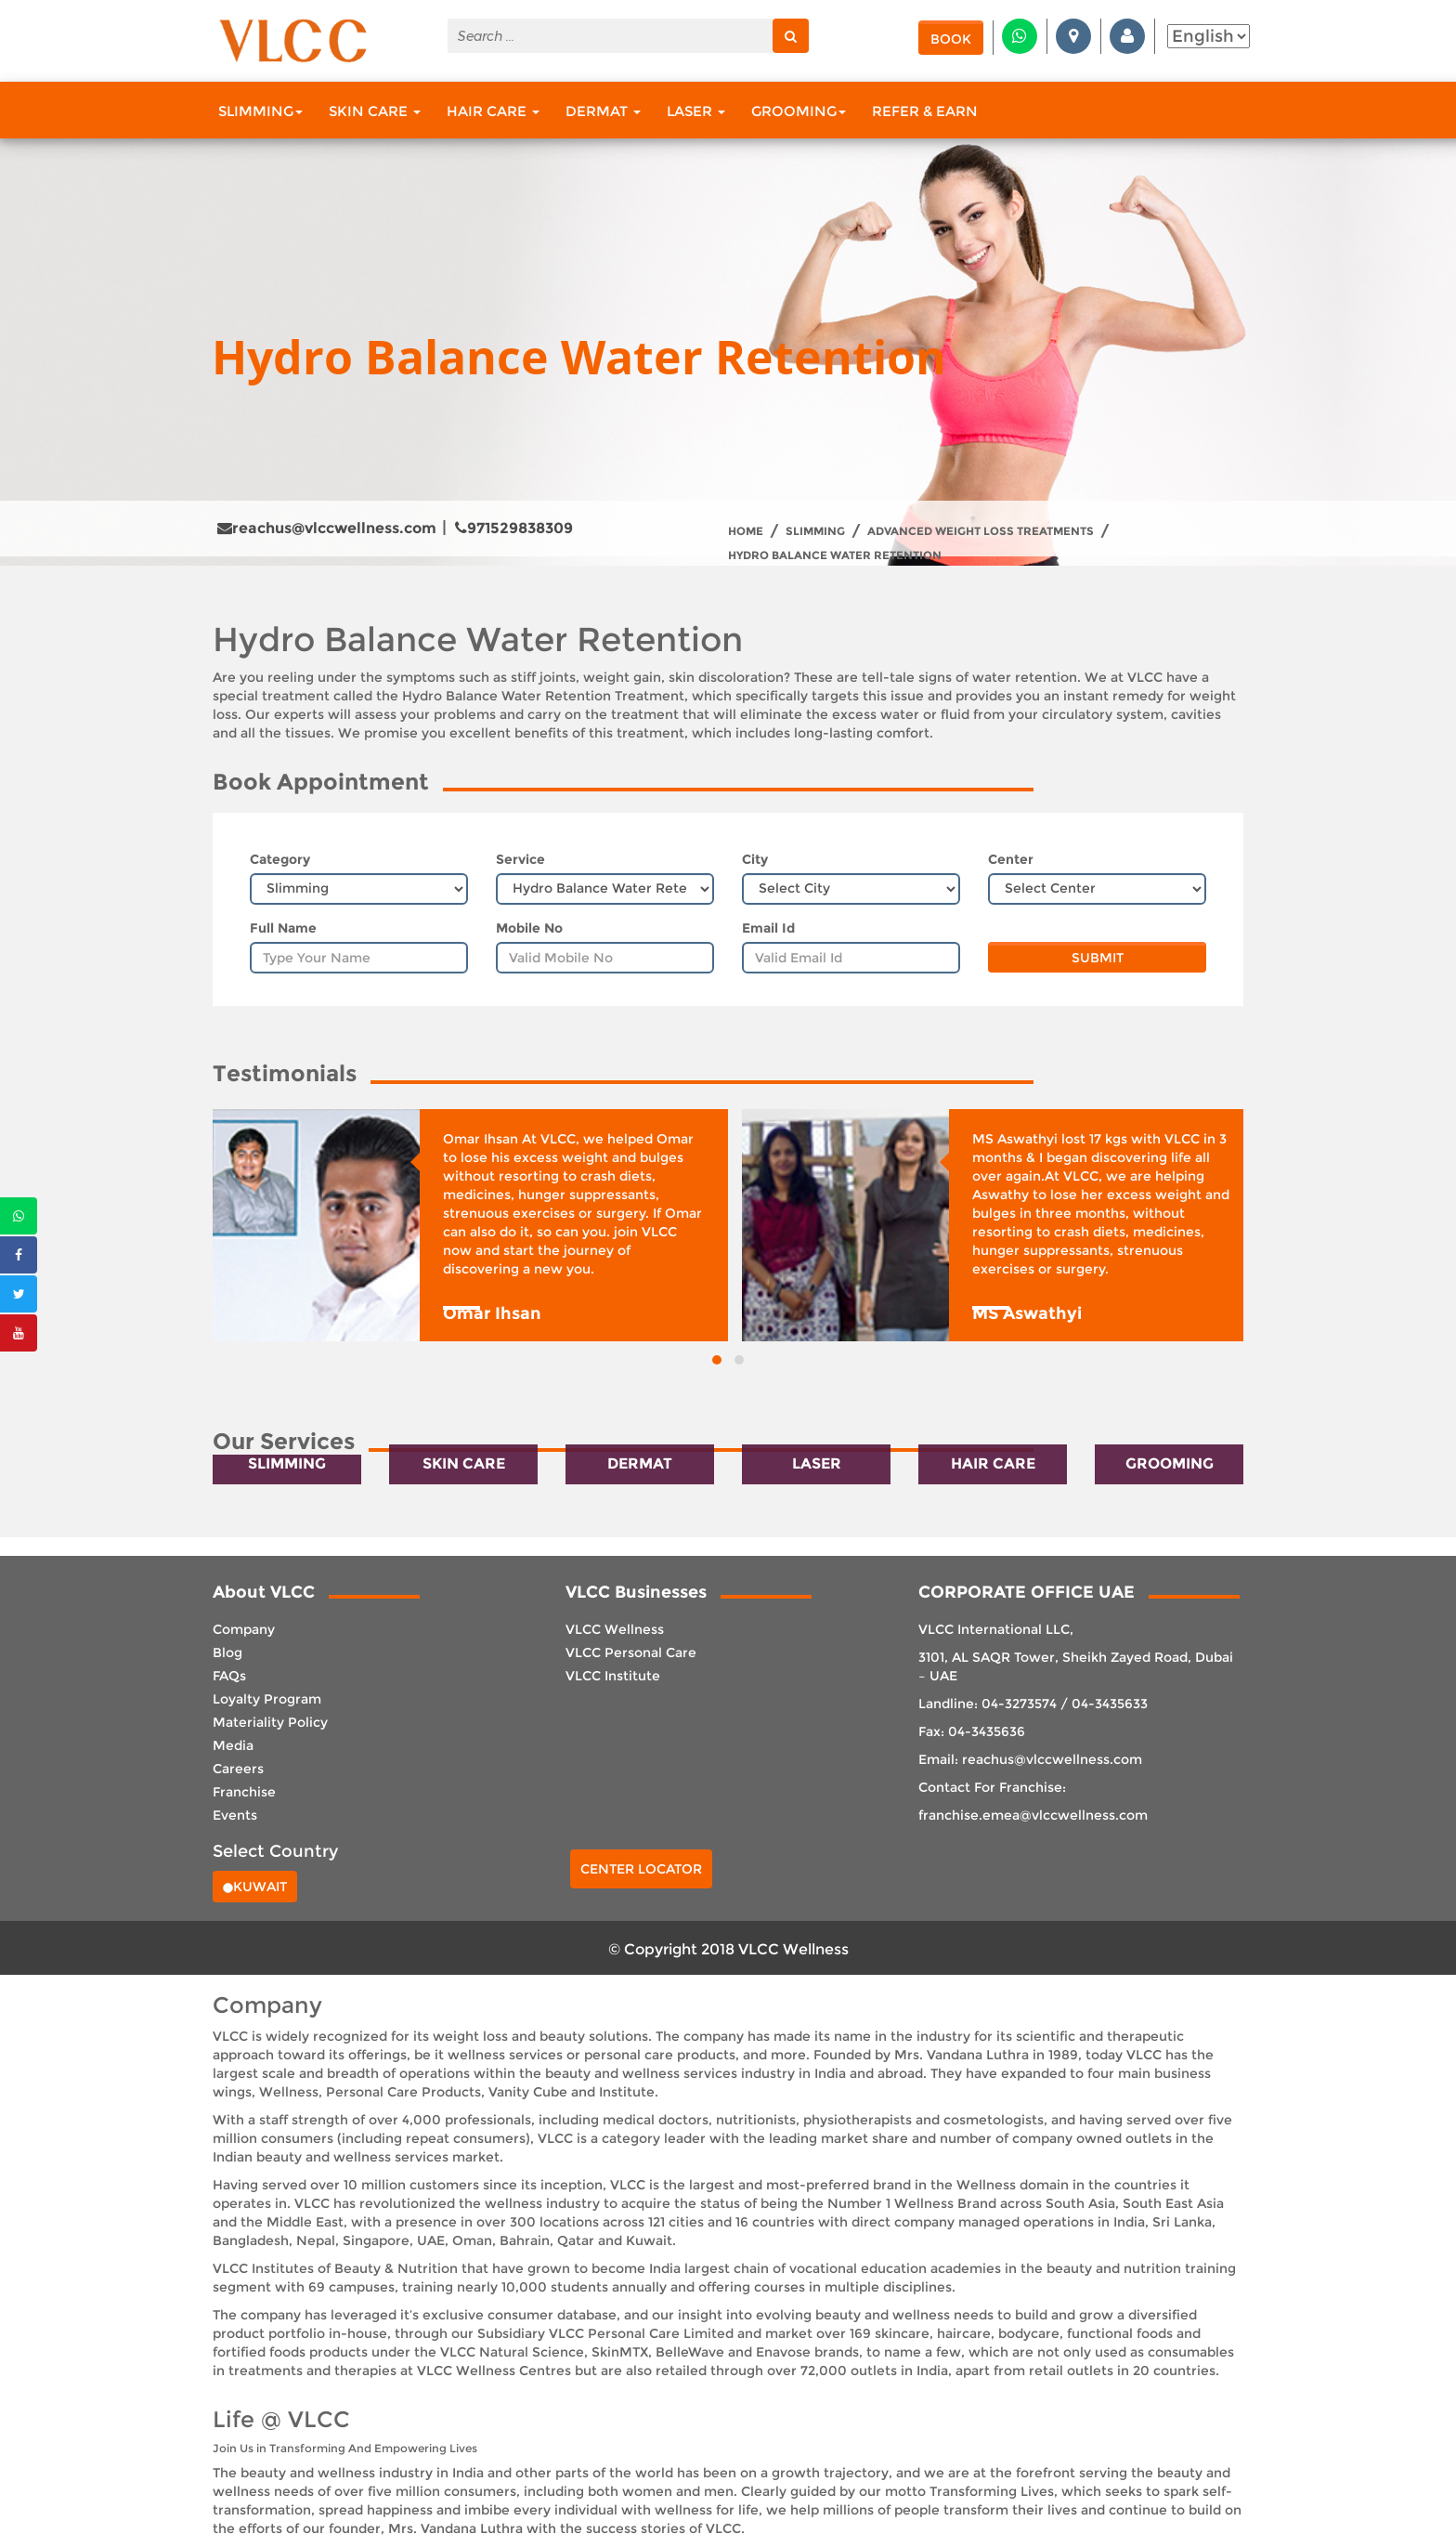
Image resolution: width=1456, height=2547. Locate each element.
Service (520, 859)
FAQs (229, 1675)
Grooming (798, 111)
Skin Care (375, 111)
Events (235, 1815)
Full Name (283, 928)
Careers (238, 1768)
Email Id (768, 928)
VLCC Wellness (615, 1629)
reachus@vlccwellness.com (326, 528)
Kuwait (255, 1886)
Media (233, 1745)
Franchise (244, 1791)
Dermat (603, 111)
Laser (696, 111)
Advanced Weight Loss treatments (980, 531)
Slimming (260, 111)
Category (280, 859)
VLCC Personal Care (631, 1652)
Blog (227, 1652)
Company (244, 1629)
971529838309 (514, 528)
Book (950, 39)
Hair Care (493, 111)
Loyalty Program (267, 1699)
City (755, 859)
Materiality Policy (270, 1722)
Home (745, 531)
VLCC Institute (613, 1675)
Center (1011, 859)
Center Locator (641, 1869)
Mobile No (529, 928)
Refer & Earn (925, 111)
